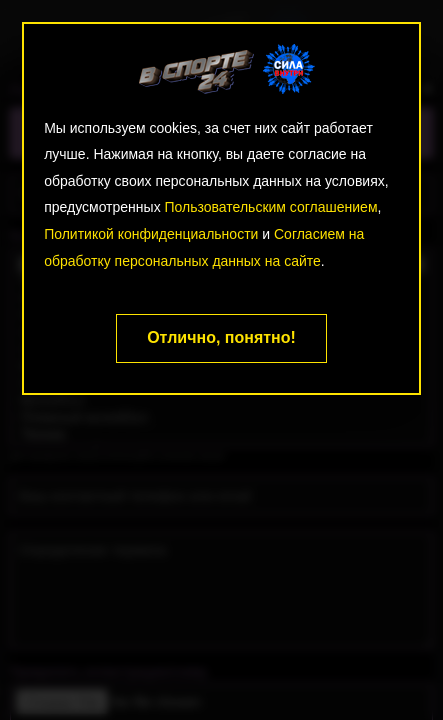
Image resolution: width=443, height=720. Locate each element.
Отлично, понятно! (221, 337)
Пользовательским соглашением (271, 207)
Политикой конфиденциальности (151, 234)
